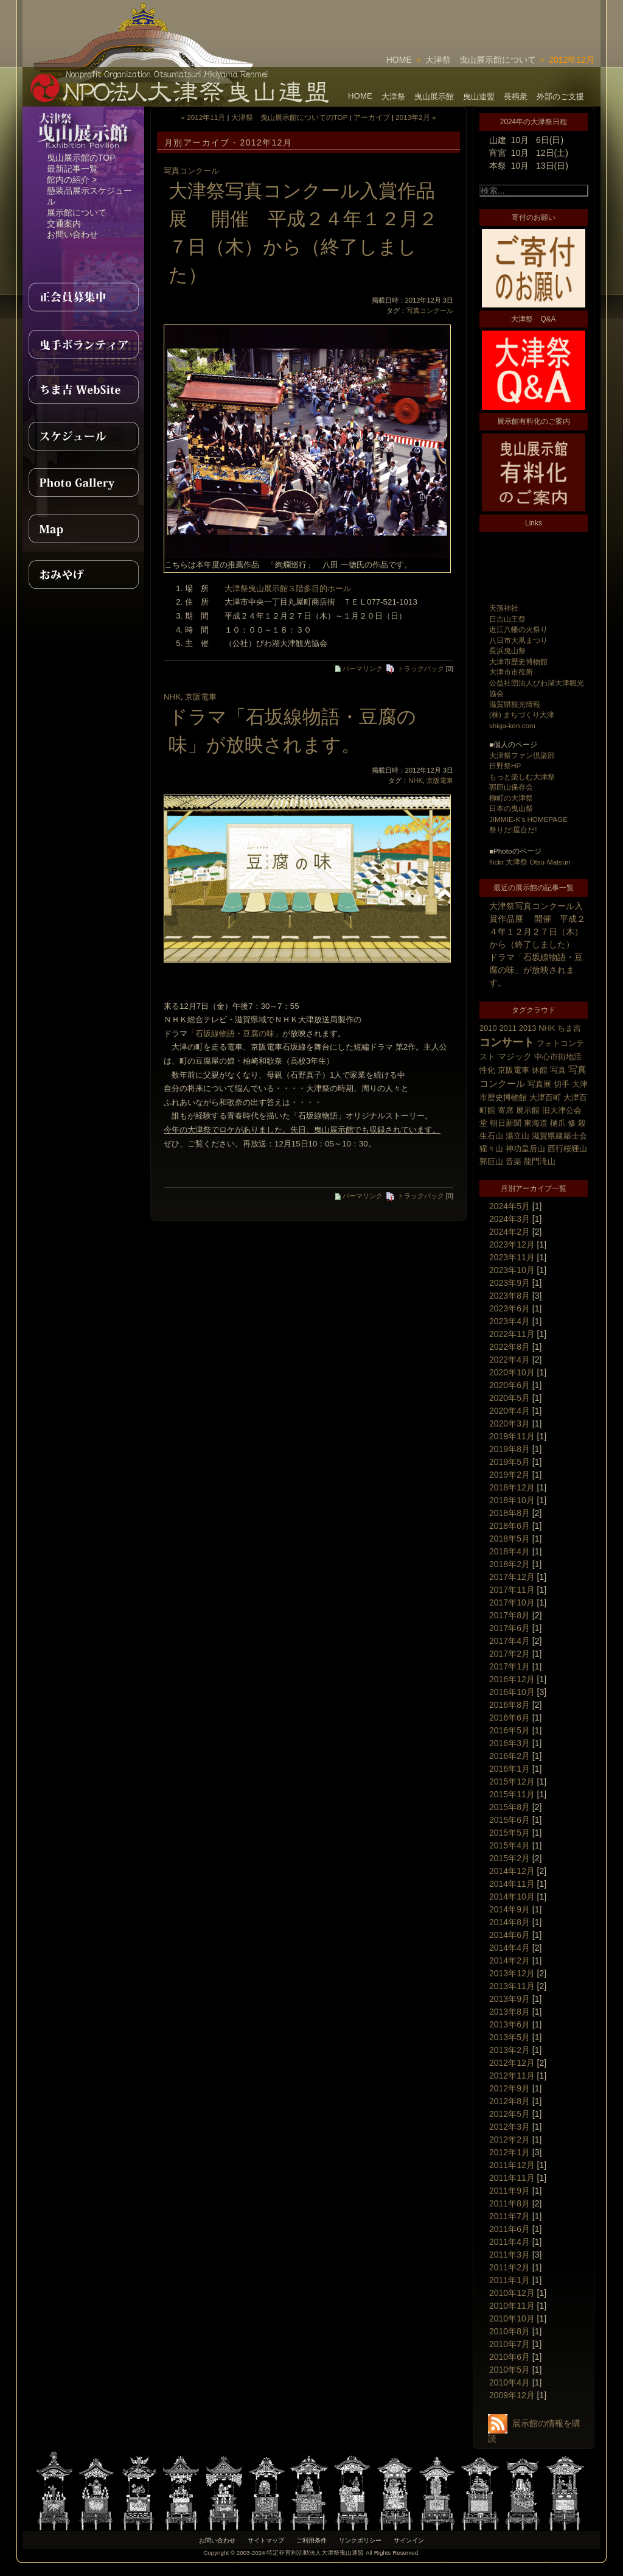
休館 (540, 1070)
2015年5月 (509, 1832)
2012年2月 (509, 2139)
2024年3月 (509, 1219)
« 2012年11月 (203, 117)
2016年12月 (512, 1679)
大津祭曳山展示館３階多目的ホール (287, 588)
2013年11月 (512, 1986)
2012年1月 (509, 2152)
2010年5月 (509, 2369)
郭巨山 (491, 1161)
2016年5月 (509, 1730)
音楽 (513, 1161)
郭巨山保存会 (511, 787)
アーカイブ (371, 117)
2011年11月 (512, 2178)
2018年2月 (509, 1564)
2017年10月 (512, 1602)
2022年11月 (512, 1334)
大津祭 (393, 96)
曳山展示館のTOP (81, 158)
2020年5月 (509, 1398)
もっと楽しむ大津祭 (522, 777)
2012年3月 (509, 2127)
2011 (508, 1028)
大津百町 (545, 1097)
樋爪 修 (563, 1123)
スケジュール (83, 436)
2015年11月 (512, 1794)
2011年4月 (509, 2242)
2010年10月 (512, 2318)
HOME (399, 60)
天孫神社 (503, 608)
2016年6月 (509, 1717)
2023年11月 (512, 1257)
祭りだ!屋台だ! (513, 830)
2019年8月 (509, 1449)
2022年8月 (509, 1347)
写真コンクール (191, 170)
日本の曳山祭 (511, 808)
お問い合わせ (72, 234)
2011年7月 (509, 2216)
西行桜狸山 (567, 1148)
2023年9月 (509, 1283)
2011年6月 (509, 2229)
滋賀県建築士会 (559, 1135)
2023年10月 (512, 1270)
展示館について (76, 212)
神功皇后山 (525, 1148)
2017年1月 (509, 1666)
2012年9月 (509, 2088)
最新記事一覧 (72, 169)
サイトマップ (266, 2540)
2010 (488, 1028)
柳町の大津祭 (511, 798)
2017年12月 (512, 1577)
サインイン (409, 2540)
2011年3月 (509, 2254)
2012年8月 (509, 2101)
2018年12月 (512, 1487)
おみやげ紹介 (83, 575)
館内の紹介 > (72, 179)
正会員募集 (83, 297)
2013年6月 (509, 2024)
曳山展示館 (434, 96)
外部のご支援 (560, 96)
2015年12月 (512, 1781)
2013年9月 (509, 1999)
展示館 (528, 1110)
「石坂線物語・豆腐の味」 (234, 1033)
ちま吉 (569, 1028)
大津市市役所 (511, 672)
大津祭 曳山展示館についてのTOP (289, 117)
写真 (558, 1070)
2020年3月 (509, 1423)
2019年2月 (509, 1474)
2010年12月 (512, 2293)
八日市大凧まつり (518, 640)
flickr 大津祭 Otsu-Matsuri (529, 862)
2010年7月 (509, 2344)
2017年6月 (509, 1628)
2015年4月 (509, 1845)
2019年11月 (512, 1436)
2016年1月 (509, 1769)
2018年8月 (509, 1513)
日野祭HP (505, 766)
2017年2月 (509, 1653)
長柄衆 (515, 96)
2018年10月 (512, 1500)
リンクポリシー (360, 2540)
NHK (546, 1028)
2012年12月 (512, 2063)
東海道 (536, 1123)
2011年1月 (509, 2280)
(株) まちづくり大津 (521, 714)
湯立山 (517, 1135)
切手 (561, 1084)
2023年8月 (509, 1295)
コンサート (506, 1042)
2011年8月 (509, 2203)
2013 (528, 1028)
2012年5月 (509, 2114)
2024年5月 (509, 1206)
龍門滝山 (539, 1161)
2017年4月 (509, 1641)
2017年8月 (509, 1615)
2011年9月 (509, 2190)
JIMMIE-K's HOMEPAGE (528, 819)
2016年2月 (509, 1756)
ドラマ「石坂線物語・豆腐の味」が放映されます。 (536, 970)
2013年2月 (509, 2050)
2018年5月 (509, 1538)
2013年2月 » (415, 117)
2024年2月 (509, 1232)
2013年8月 (509, 2011)
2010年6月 (509, 2357)
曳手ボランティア (83, 343)
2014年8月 (509, 1922)
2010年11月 (512, 2306)
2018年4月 (509, 1551)
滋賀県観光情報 (514, 704)
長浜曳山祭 (507, 651)
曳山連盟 (479, 96)
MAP (83, 528)
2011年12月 (512, 2165)
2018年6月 (509, 1526)
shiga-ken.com (512, 725)
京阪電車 (513, 1070)
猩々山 (491, 1148)
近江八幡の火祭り (518, 629)
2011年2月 (509, 2267)
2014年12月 (512, 1871)
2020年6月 (509, 1385)
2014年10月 (512, 1896)
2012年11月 (512, 2075)
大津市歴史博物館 (518, 661)
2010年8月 (509, 2331)
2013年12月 (512, 1973)
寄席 (505, 1110)
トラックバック (414, 668)
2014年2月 (509, 1960)
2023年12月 (512, 1244)
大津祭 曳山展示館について (480, 60)
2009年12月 (512, 2395)
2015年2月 (509, 1858)
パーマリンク (359, 668)
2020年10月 (512, 1372)
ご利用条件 (311, 2540)
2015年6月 (509, 1820)
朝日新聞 (505, 1123)
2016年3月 (509, 1743)
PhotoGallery (83, 482)
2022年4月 (509, 1359)
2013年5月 (509, 2037)
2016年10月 (512, 1692)
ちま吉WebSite (83, 390)
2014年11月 (512, 1884)
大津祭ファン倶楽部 (522, 755)
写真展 (539, 1084)
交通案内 (64, 223)
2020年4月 (509, 1411)
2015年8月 (509, 1807)
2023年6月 (509, 1308)
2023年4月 (509, 1321)
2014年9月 (509, 1909)
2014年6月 (509, 1935)
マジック (515, 1056)
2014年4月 (509, 1948)
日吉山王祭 (507, 619)
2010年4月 (509, 2382)
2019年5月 (509, 1462)
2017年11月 (512, 1590)
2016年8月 (509, 1705)
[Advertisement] (458, 18)
